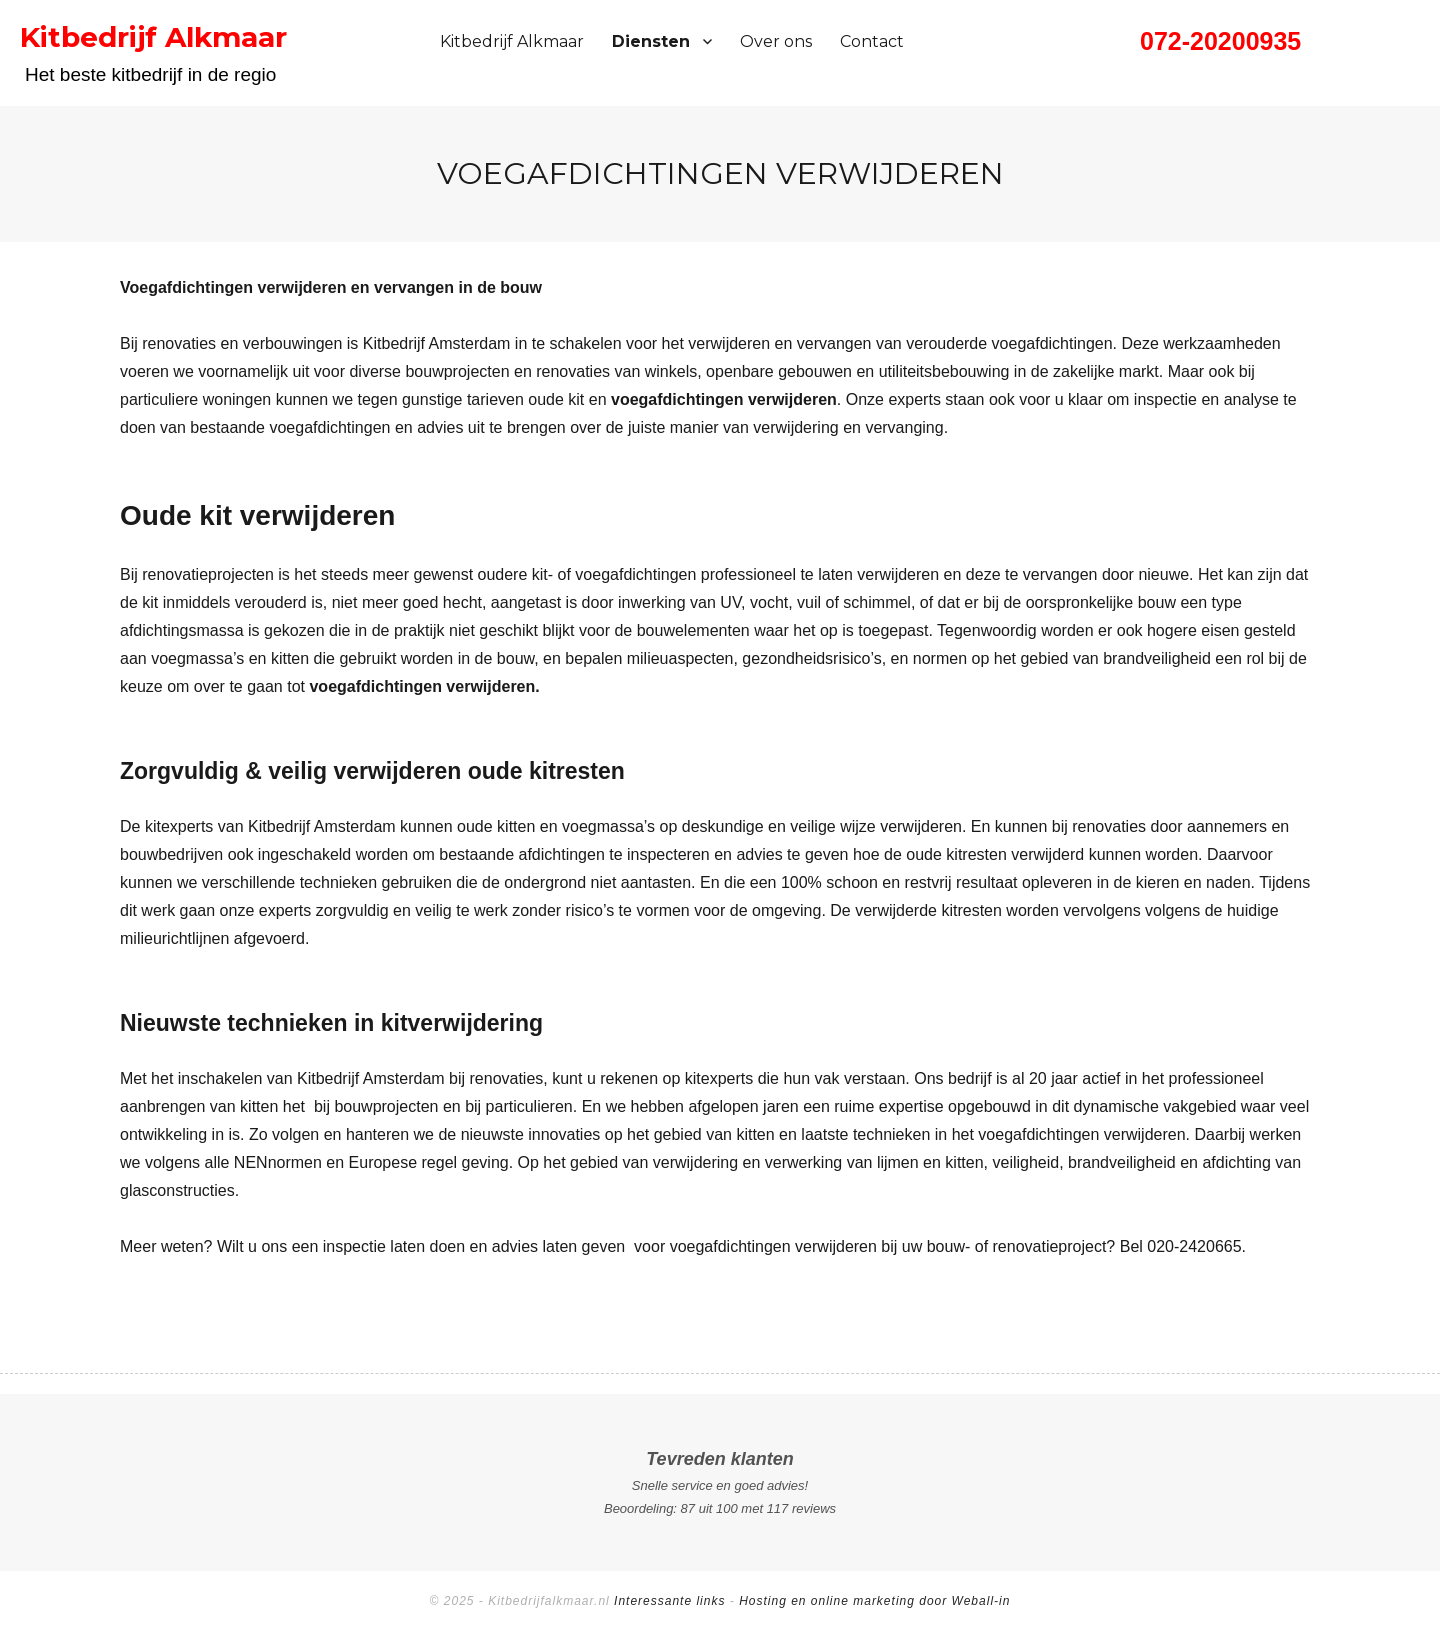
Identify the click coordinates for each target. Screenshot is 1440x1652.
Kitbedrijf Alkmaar (512, 41)
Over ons (776, 41)
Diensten (651, 41)
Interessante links (669, 1601)
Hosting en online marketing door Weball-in (874, 1601)
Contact (872, 41)
